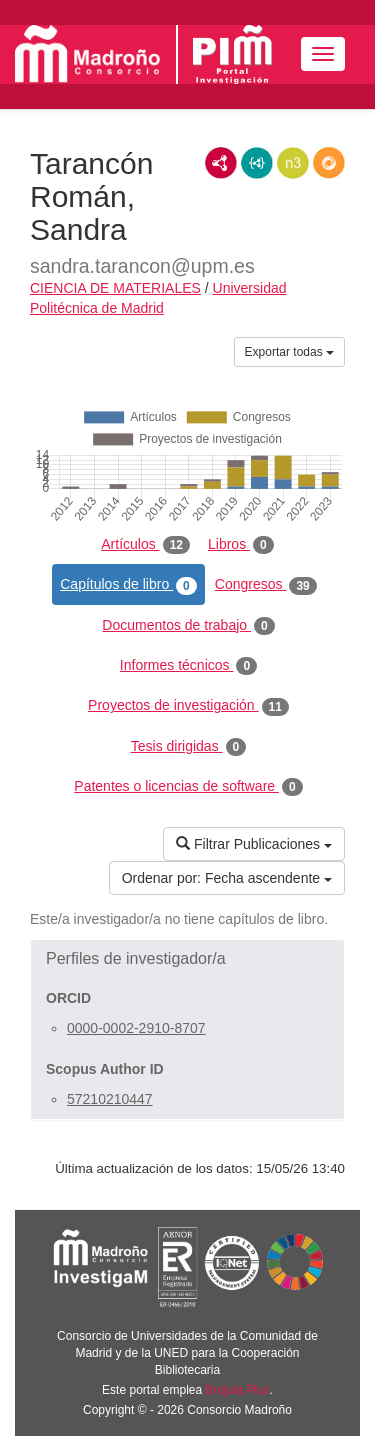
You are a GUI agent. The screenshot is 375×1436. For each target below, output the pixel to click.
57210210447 (110, 1099)
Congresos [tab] (266, 585)
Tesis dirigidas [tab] (189, 747)
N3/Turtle (293, 163)
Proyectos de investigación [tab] (188, 706)
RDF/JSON (329, 163)
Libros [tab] (241, 545)
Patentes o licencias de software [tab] (188, 787)
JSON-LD (257, 163)
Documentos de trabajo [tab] (188, 626)
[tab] (187, 959)
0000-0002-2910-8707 (136, 1028)
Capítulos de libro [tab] (128, 585)
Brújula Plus (238, 1390)
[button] (187, 959)
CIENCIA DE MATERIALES (115, 288)
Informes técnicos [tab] (188, 666)
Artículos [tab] (145, 545)
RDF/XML (221, 163)
